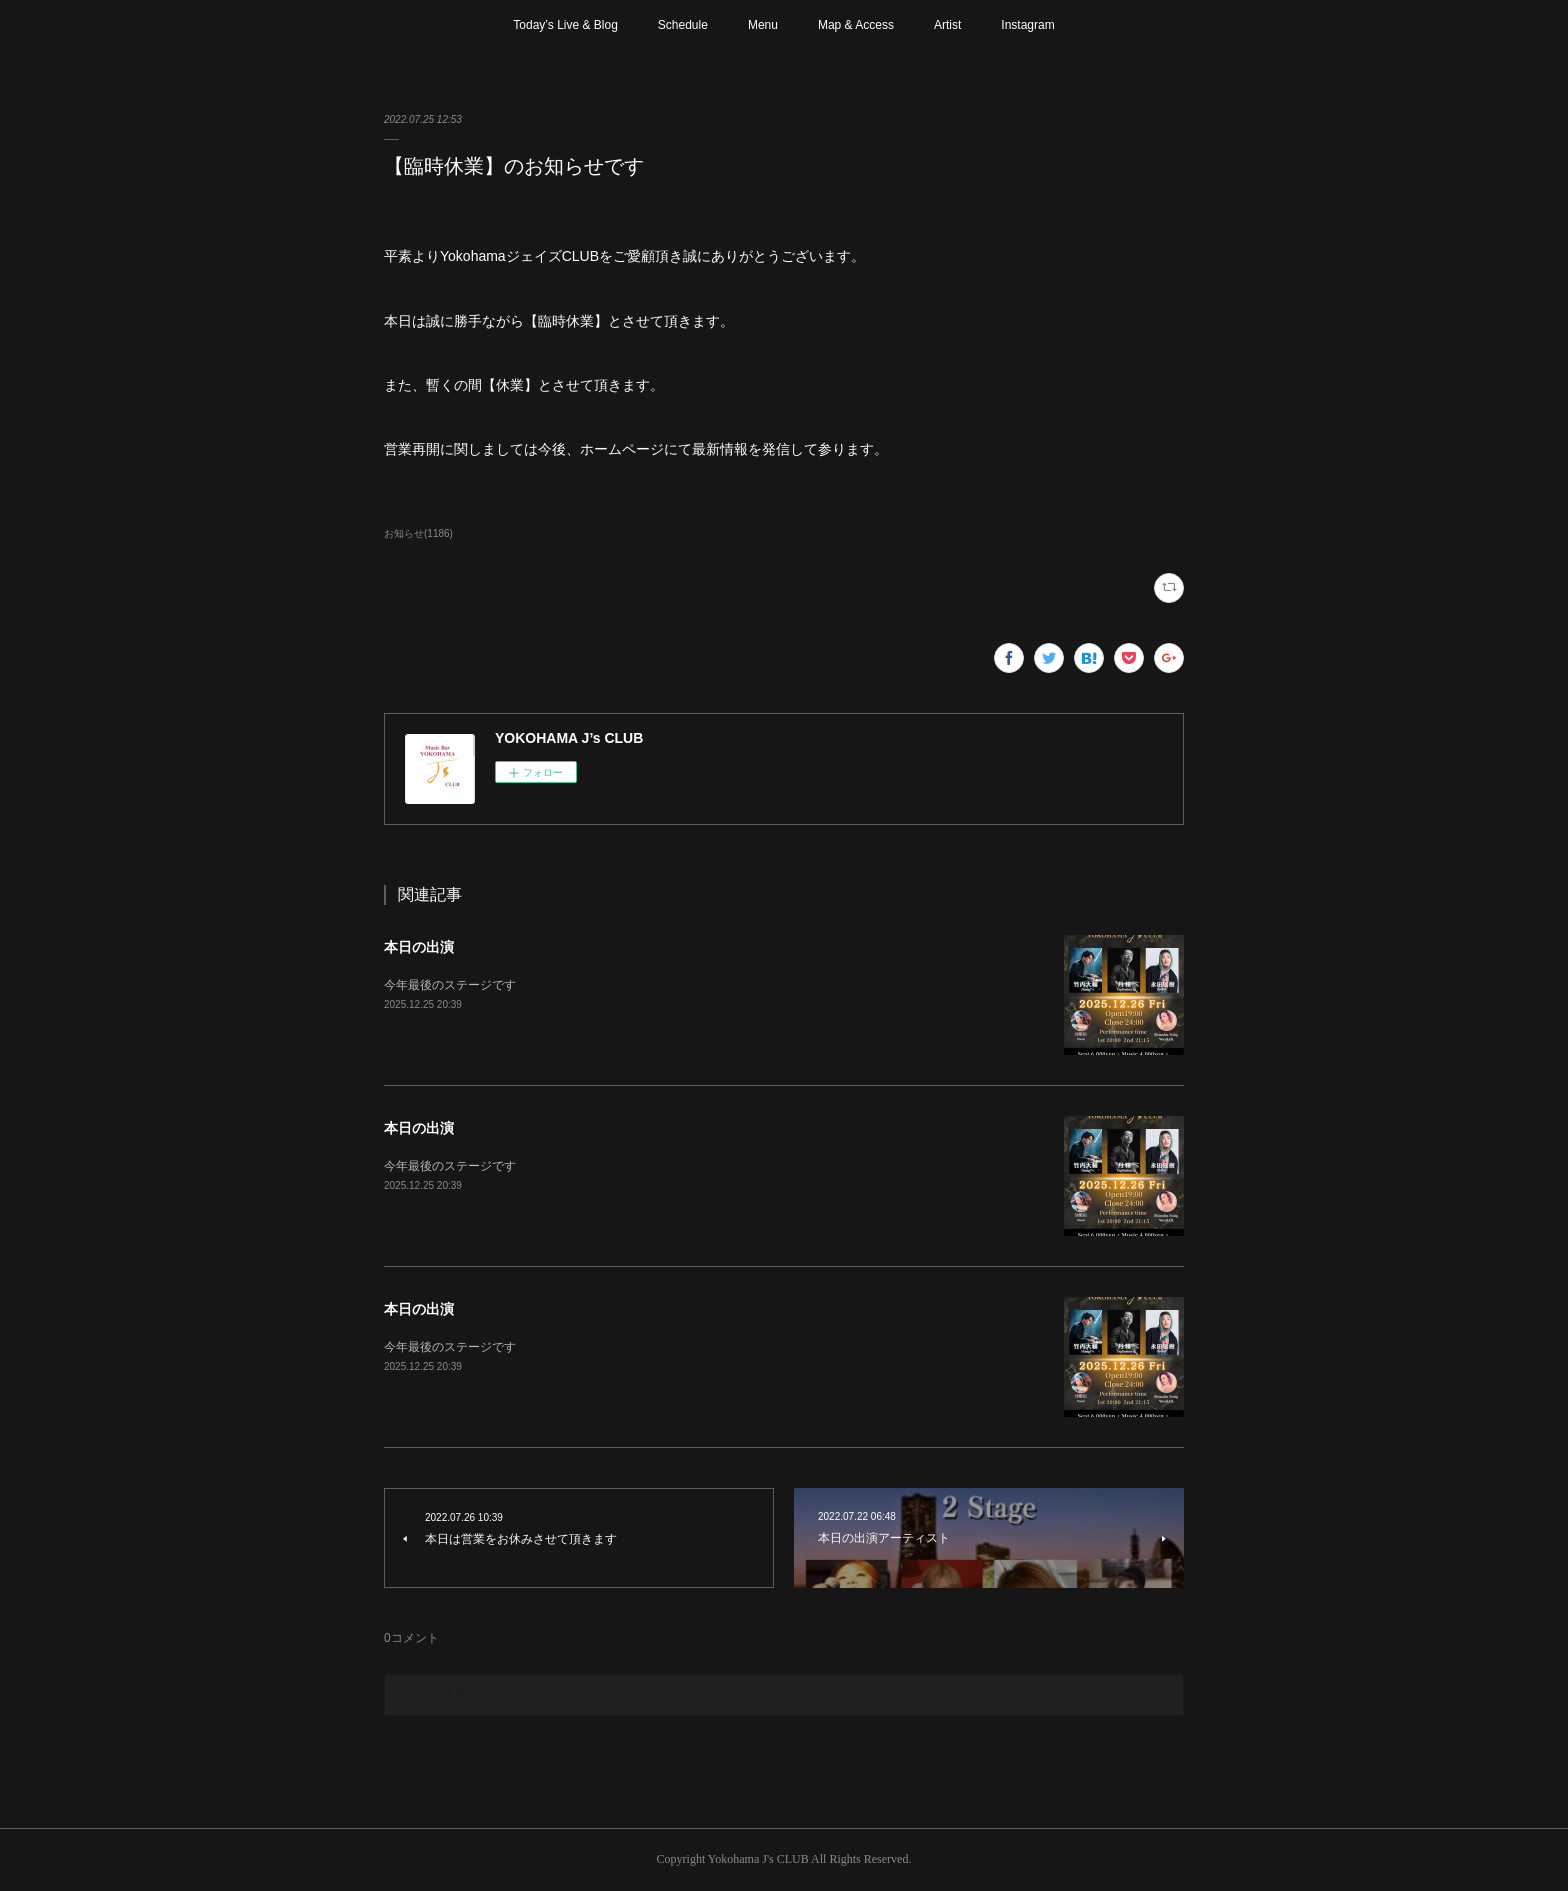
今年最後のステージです (450, 985)
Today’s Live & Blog (565, 25)
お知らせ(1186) (418, 533)
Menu (763, 25)
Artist (947, 25)
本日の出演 (419, 947)
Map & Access (856, 25)
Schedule (683, 25)
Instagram (1027, 25)
